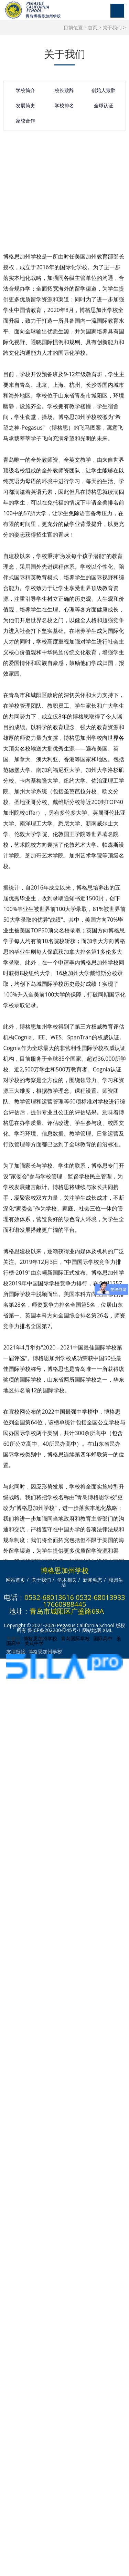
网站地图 (91, 1630)
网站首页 (15, 1579)
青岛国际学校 (75, 1638)
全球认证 (103, 108)
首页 (92, 27)
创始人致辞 (104, 93)
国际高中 (102, 1638)
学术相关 (67, 1579)
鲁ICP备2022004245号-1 (54, 1630)
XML (107, 1630)
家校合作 (25, 123)
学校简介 (25, 93)
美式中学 (34, 1643)
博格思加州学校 (40, 1638)
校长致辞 (64, 93)
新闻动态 (92, 1579)
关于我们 (112, 27)
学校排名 (64, 108)
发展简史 (25, 108)
